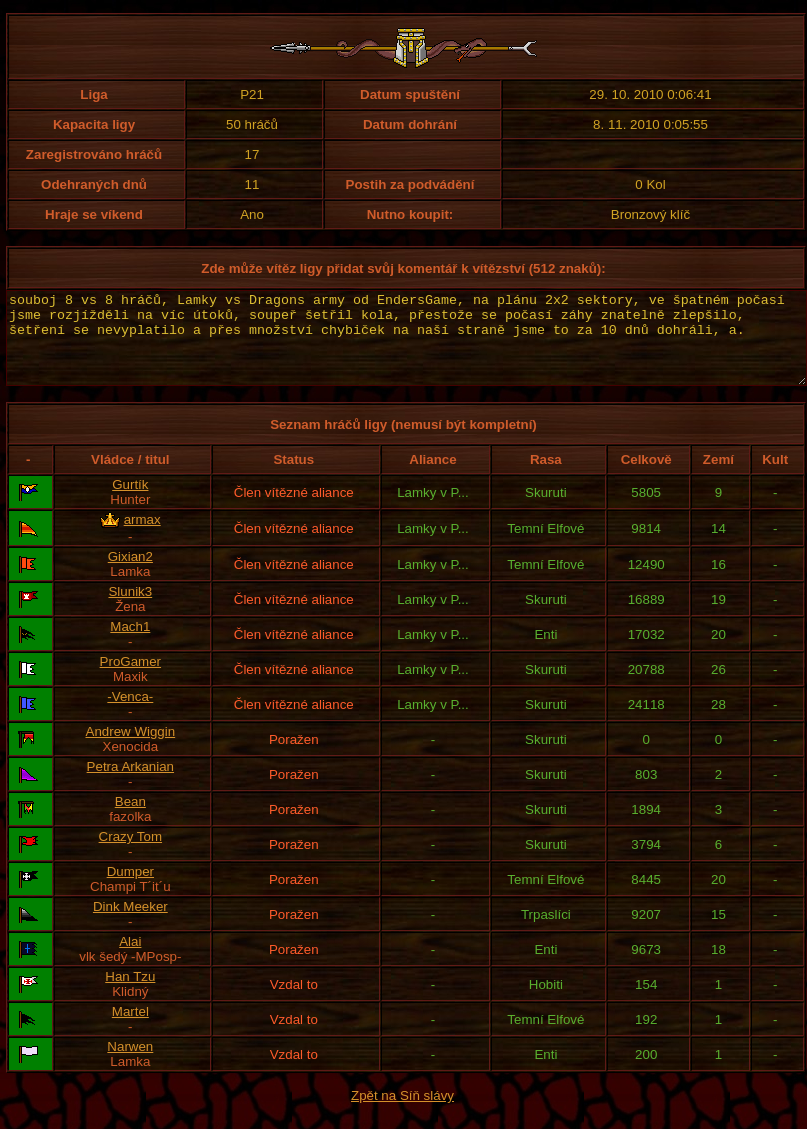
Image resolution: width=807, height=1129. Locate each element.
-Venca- (130, 714)
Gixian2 (130, 574)
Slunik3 (130, 609)
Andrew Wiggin (131, 749)
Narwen (130, 1064)
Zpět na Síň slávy (402, 1113)
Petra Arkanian (130, 784)
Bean (130, 819)
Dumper (130, 889)
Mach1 (130, 644)
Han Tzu (130, 994)
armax (142, 537)
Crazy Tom (130, 854)
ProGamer (130, 679)
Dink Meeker (130, 924)
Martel (130, 1029)
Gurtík (130, 502)
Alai (130, 959)
